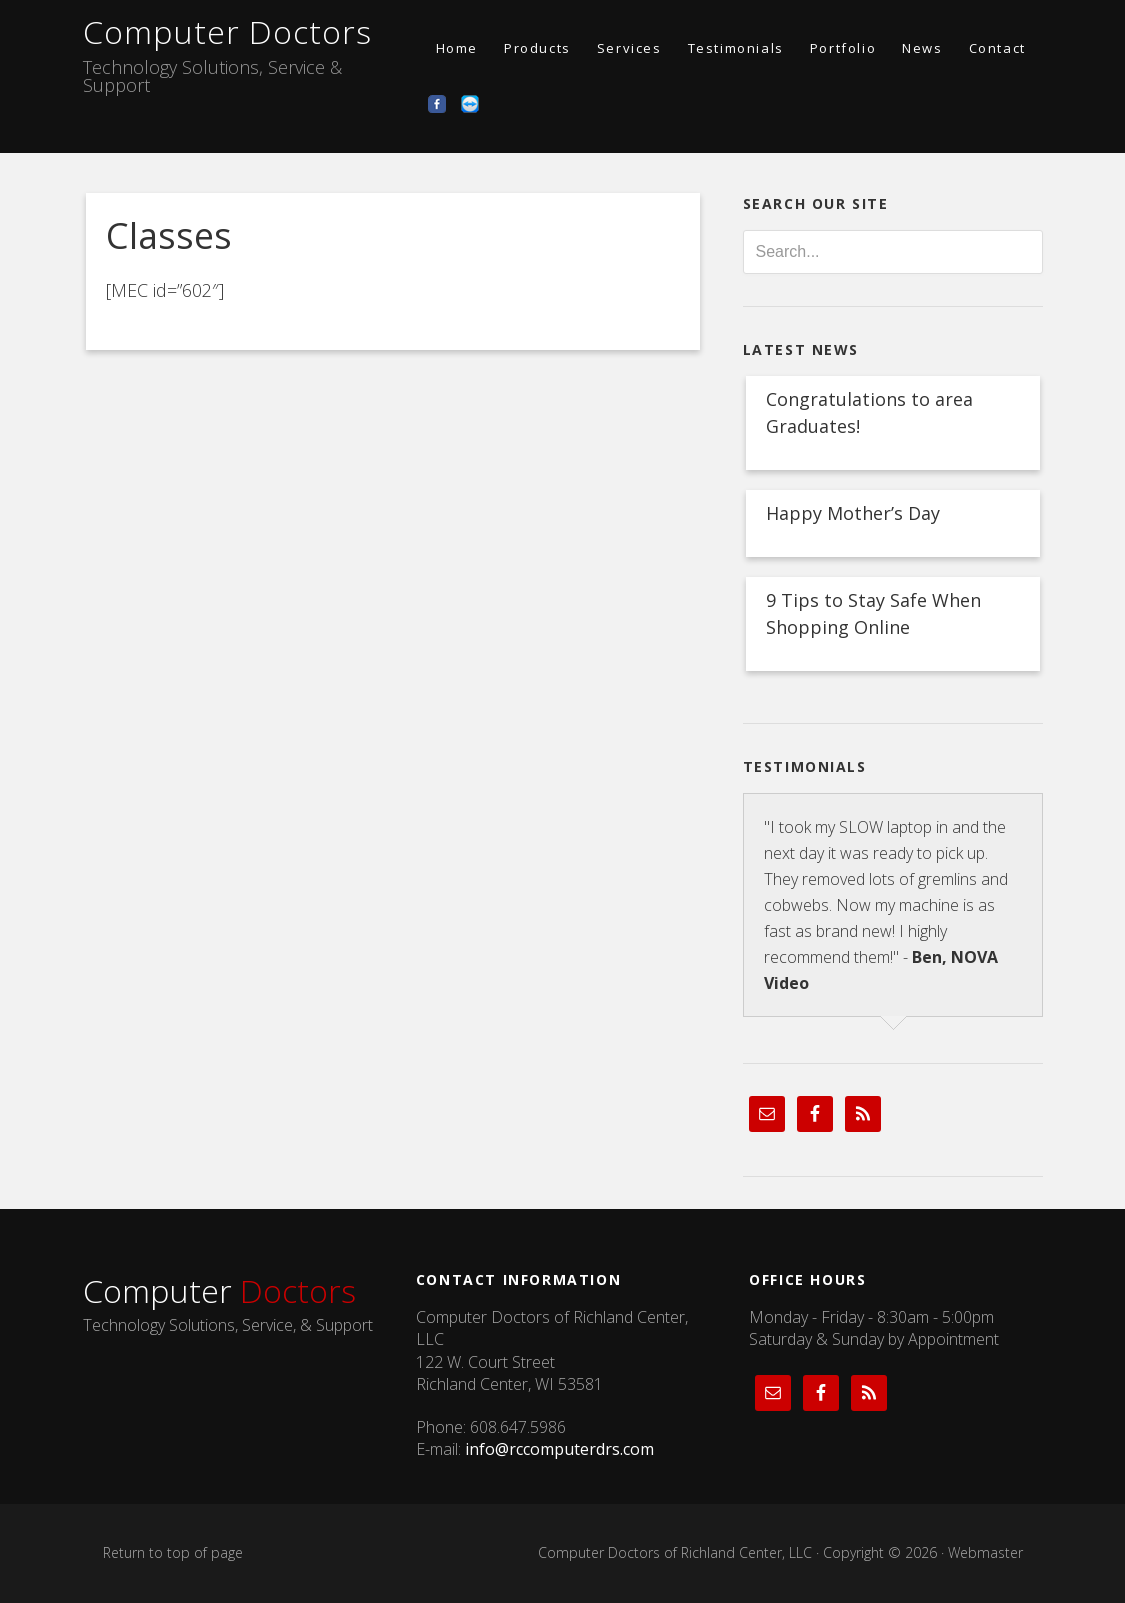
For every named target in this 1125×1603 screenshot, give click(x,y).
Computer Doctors (227, 31)
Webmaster (985, 1552)
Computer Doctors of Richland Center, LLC (675, 1552)
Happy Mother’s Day (853, 513)
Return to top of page (173, 1552)
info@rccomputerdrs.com (559, 1449)
